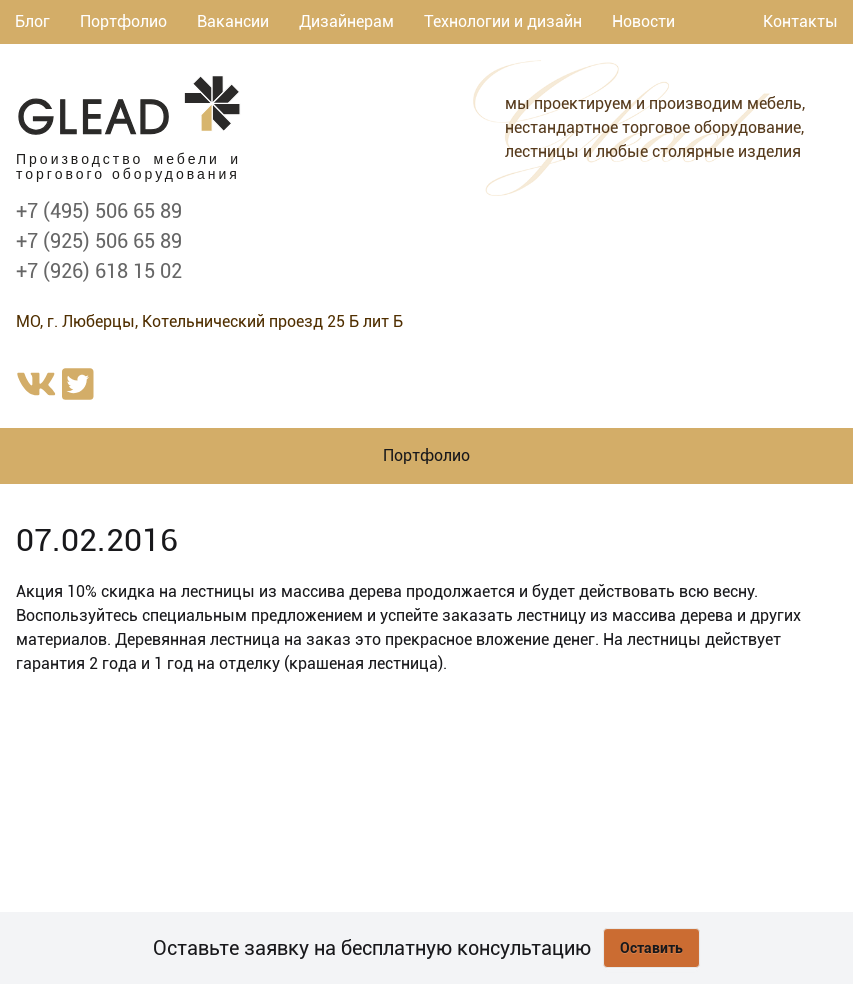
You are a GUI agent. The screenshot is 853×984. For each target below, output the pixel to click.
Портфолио (123, 21)
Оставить (651, 948)
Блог (32, 21)
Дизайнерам (346, 21)
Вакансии (233, 21)
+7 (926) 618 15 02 (99, 271)
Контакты (800, 21)
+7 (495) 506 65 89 (99, 211)
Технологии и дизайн (503, 21)
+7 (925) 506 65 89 (99, 241)
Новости (643, 21)
